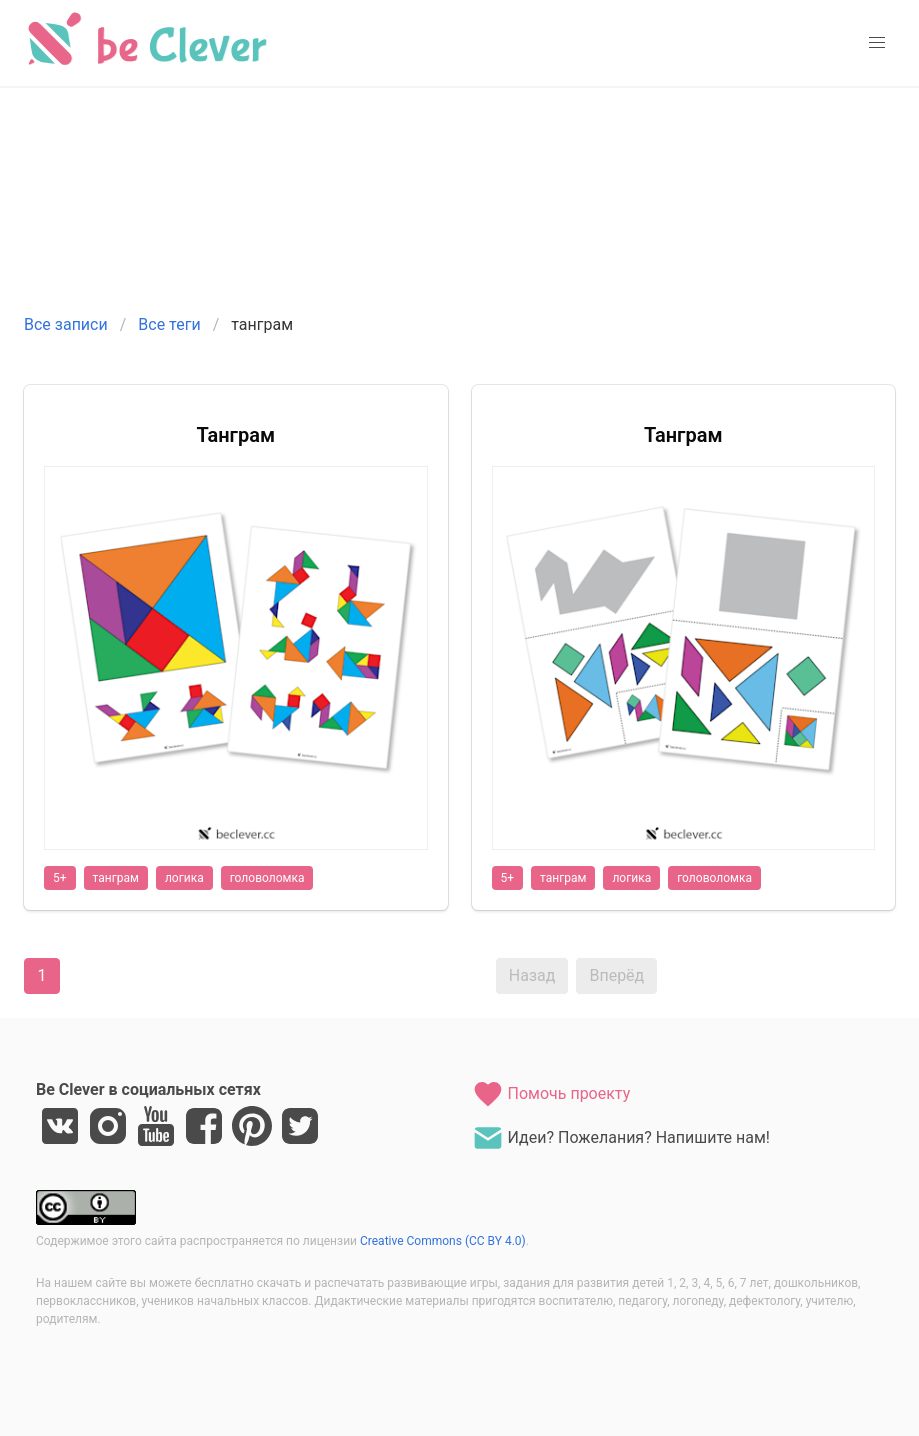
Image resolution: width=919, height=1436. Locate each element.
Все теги (169, 324)
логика (184, 878)
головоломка (267, 878)
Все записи (66, 324)
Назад (532, 975)
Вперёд (616, 975)
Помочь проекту (551, 1094)
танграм (116, 878)
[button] (877, 43)
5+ (60, 878)
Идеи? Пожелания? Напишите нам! (621, 1138)
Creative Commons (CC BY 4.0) (443, 1241)
